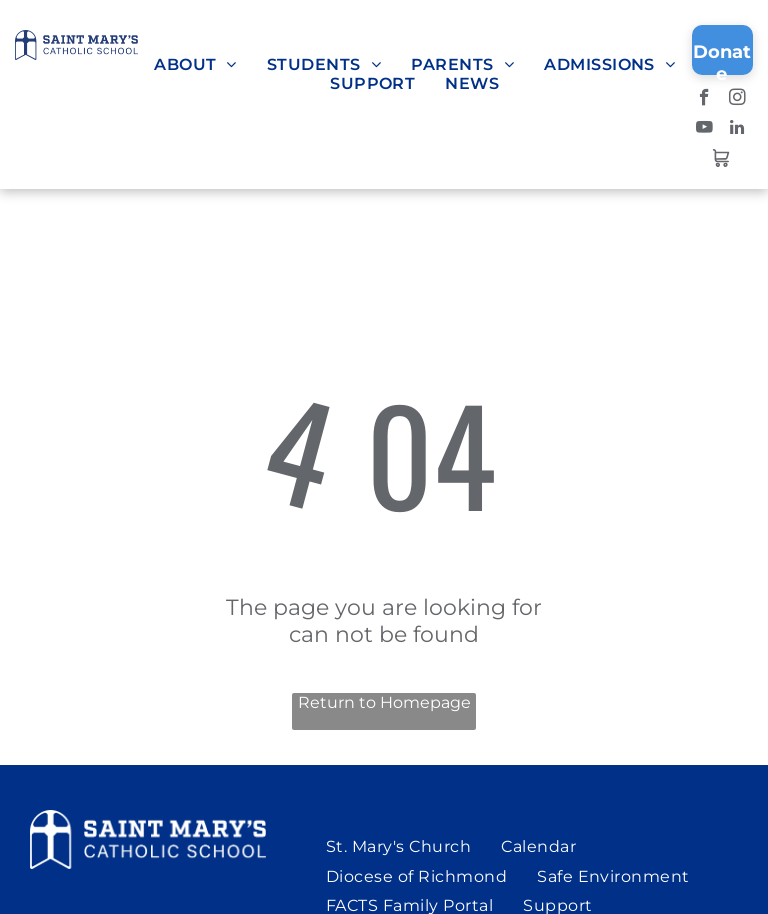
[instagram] (737, 100)
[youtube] (704, 130)
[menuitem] (195, 64)
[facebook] (704, 100)
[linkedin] (737, 130)
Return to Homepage (384, 702)
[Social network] (720, 160)
